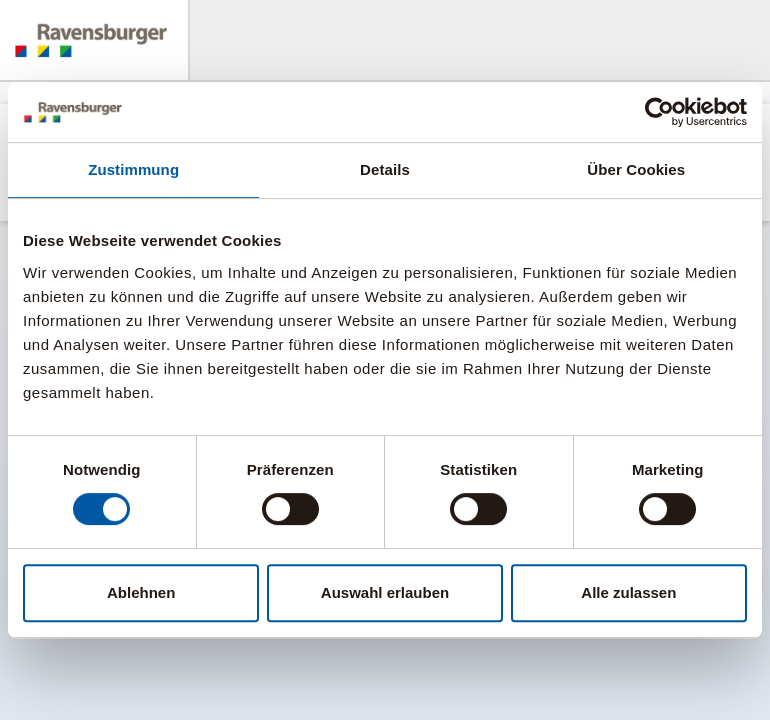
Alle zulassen (628, 592)
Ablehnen (141, 592)
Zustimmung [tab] (133, 169)
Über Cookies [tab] (636, 169)
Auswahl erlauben (385, 592)
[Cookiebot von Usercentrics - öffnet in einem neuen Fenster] (659, 112)
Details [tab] (385, 169)
